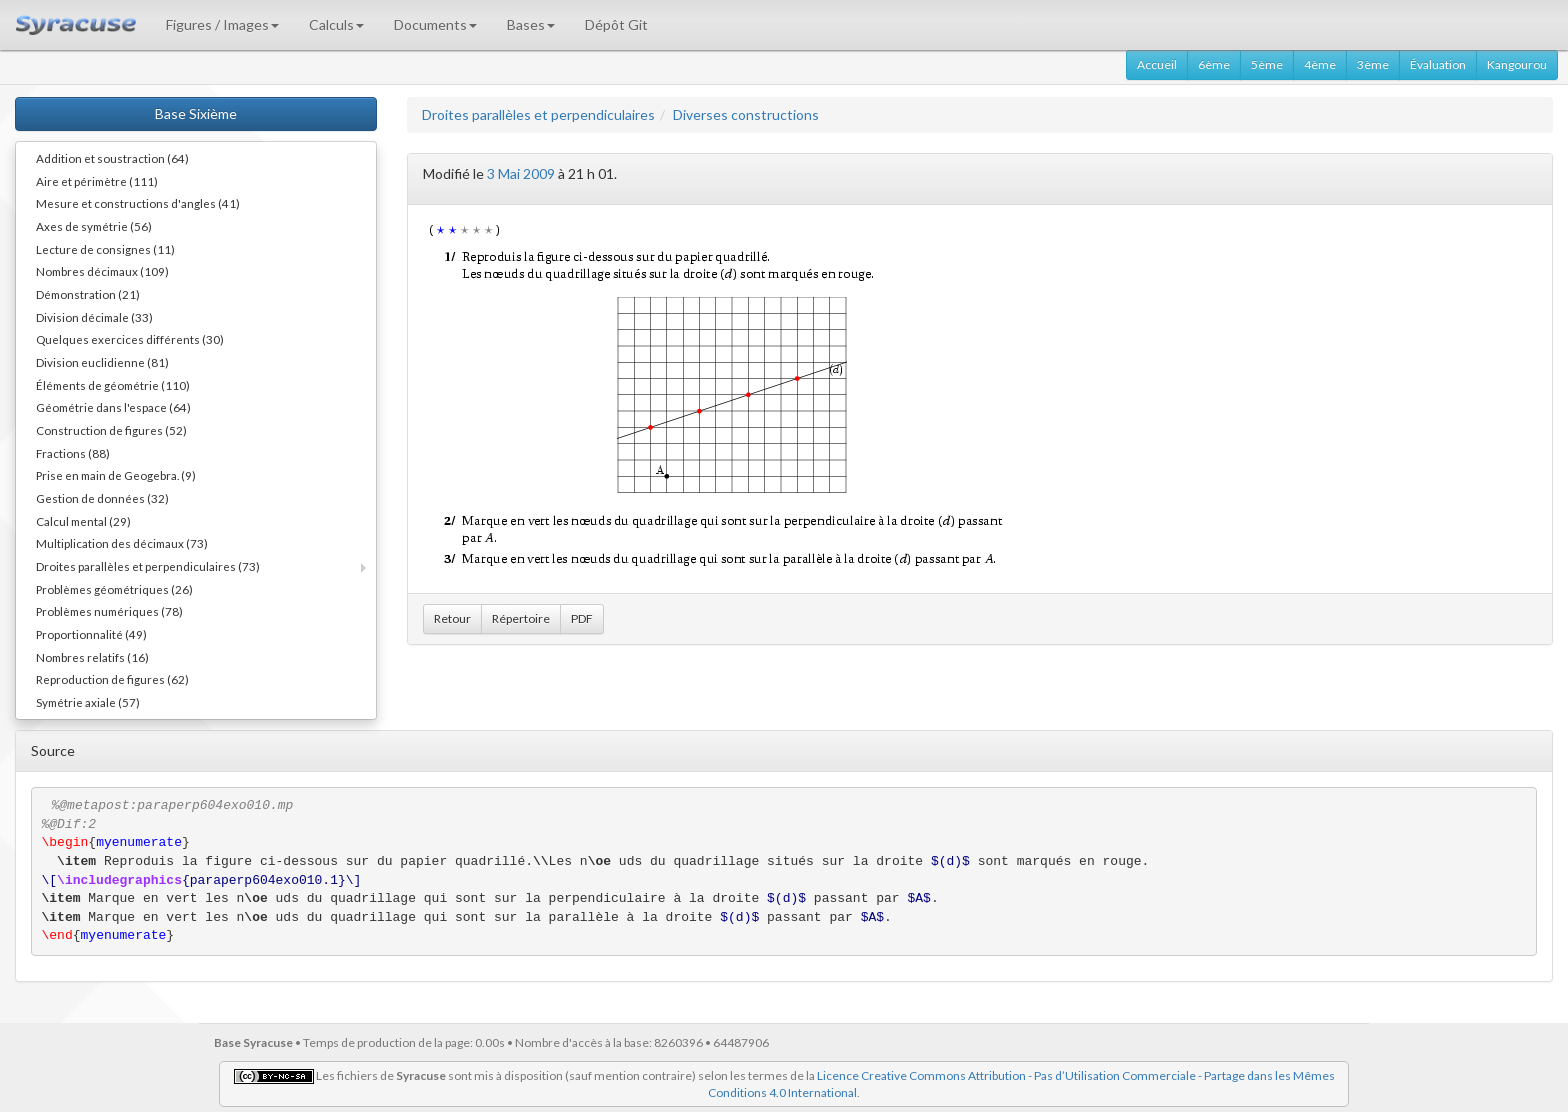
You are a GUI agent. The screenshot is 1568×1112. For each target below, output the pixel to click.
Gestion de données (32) (102, 498)
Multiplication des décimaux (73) (122, 543)
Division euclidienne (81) (102, 362)
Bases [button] (531, 24)
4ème (1320, 64)
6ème (1214, 64)
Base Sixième (196, 113)
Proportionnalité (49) (91, 634)
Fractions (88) (73, 453)
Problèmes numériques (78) (109, 611)
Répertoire (521, 618)
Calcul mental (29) (83, 521)
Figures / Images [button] (222, 24)
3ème (1373, 64)
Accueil (1157, 64)
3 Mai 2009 (521, 173)
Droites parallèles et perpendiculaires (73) (148, 566)
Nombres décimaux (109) (102, 271)
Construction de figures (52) (111, 430)
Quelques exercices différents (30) (130, 339)
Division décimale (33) (94, 317)
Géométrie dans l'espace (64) (113, 407)
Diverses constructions (746, 114)
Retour (452, 618)
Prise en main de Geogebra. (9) (116, 475)
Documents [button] (435, 24)
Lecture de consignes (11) (105, 249)
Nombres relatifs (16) (92, 657)
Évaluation (1438, 64)
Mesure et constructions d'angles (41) (138, 203)
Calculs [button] (336, 24)
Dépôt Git (616, 24)
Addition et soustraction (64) (112, 158)
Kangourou (1517, 64)
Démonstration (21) (88, 294)
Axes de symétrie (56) (94, 226)
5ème (1267, 64)
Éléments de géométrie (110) (113, 385)
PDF (582, 618)
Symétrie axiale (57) (88, 702)
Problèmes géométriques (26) (114, 589)
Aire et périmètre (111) (97, 181)
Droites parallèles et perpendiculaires (538, 114)
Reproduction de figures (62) (112, 679)
